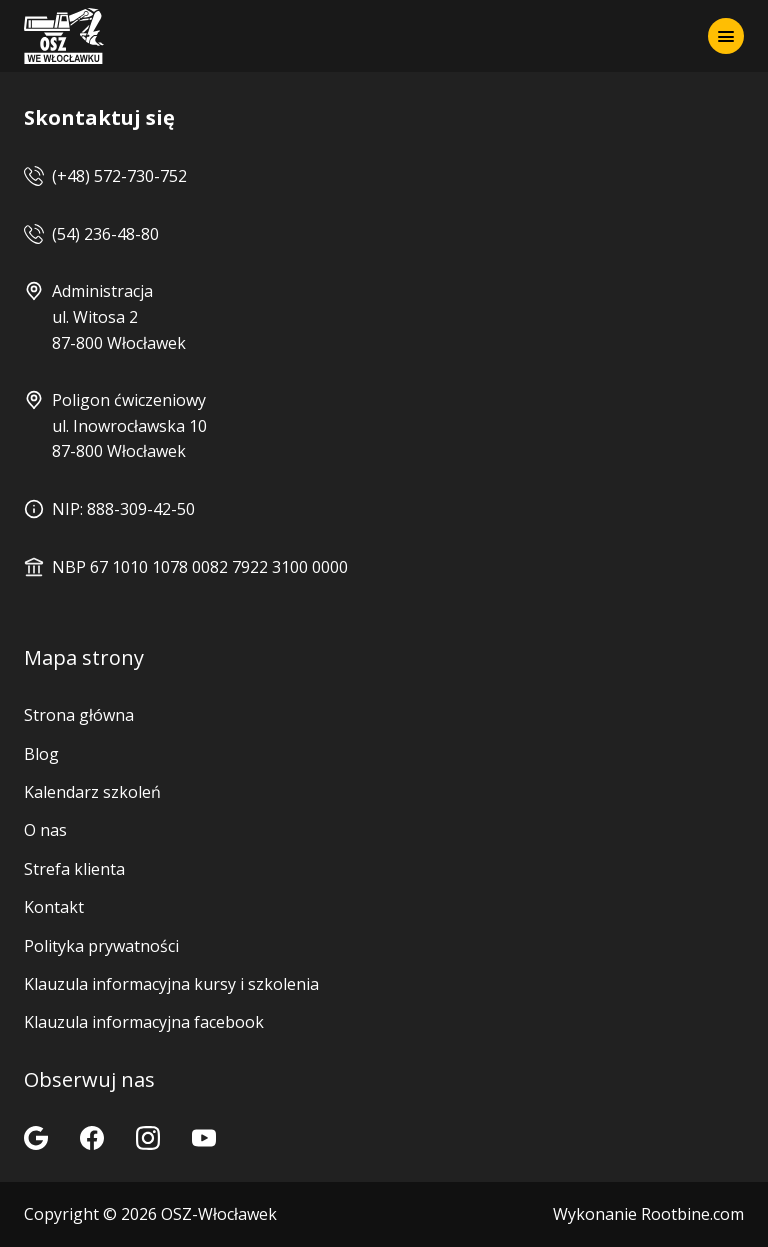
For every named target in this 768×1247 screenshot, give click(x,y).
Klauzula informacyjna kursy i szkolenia (171, 984)
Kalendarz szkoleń (92, 792)
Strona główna (79, 715)
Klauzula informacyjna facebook (144, 1022)
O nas (45, 830)
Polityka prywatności (101, 946)
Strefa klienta (74, 869)
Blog (41, 754)
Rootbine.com (692, 1214)
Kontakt (54, 907)
